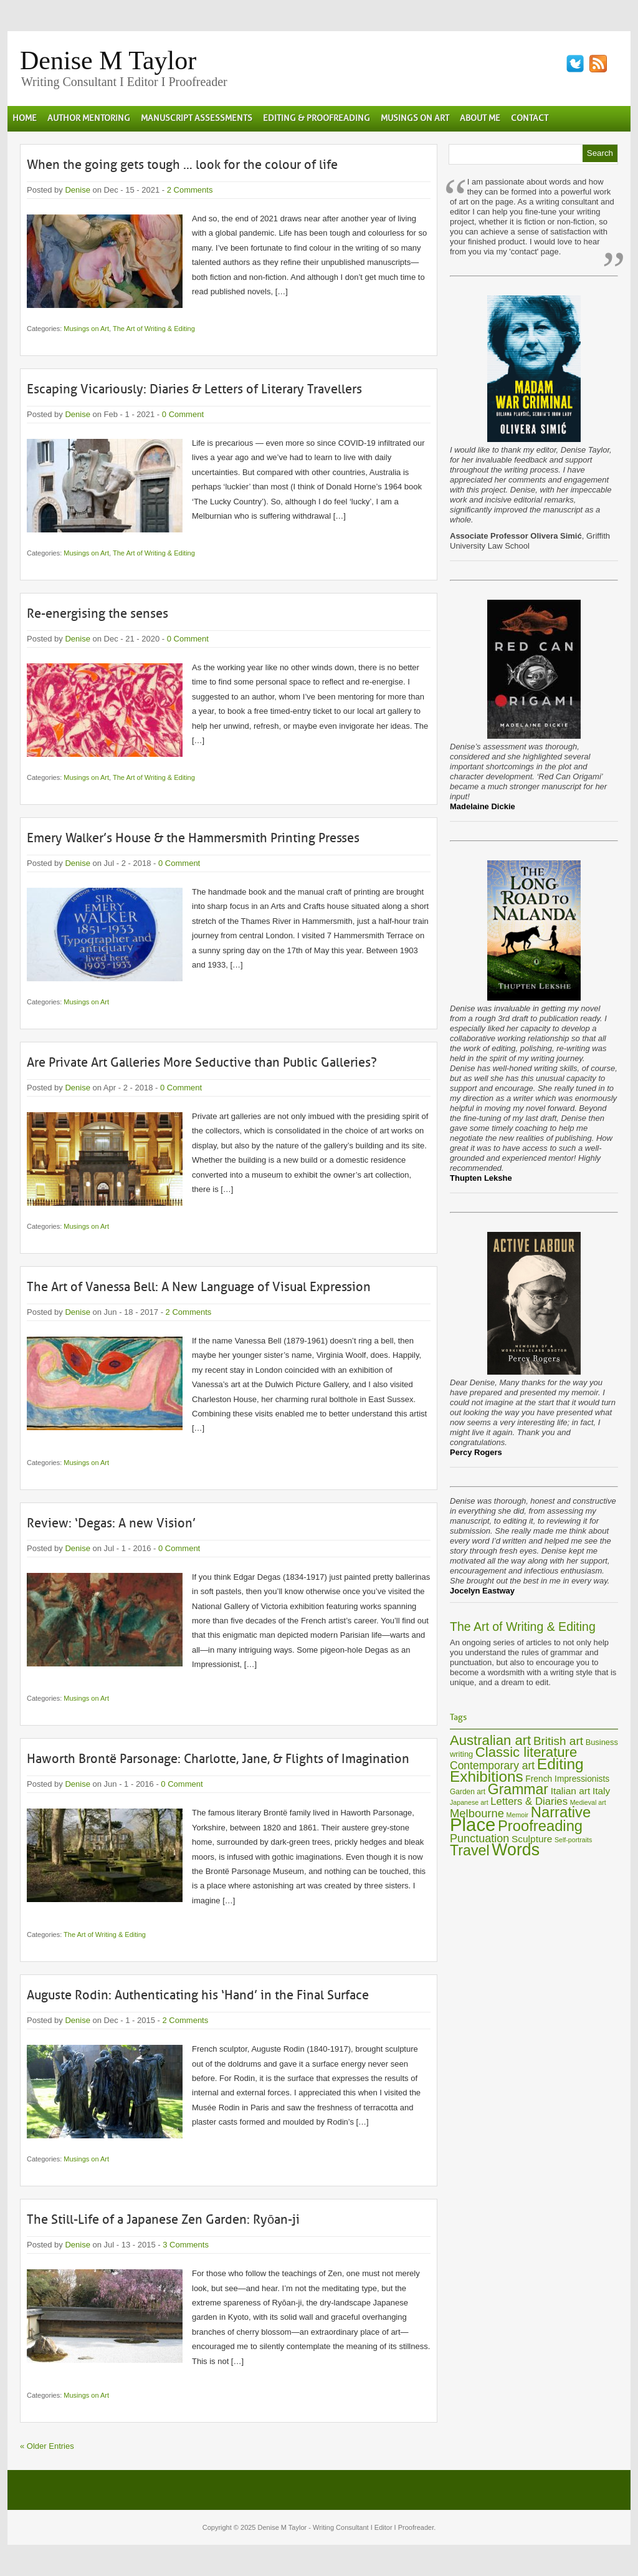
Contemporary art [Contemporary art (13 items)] (492, 1765)
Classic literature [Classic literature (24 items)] (526, 1752)
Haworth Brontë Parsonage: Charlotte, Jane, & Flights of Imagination (218, 1758)
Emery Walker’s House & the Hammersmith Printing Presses (193, 837)
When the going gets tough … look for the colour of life (182, 164)
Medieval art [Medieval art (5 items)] (588, 1802)
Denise (77, 190)
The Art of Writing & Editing (154, 328)
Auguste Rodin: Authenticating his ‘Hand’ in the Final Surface (198, 1994)
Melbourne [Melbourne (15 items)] (477, 1813)
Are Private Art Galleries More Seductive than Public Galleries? (202, 1062)
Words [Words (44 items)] (516, 1849)
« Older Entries (47, 2446)
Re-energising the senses (97, 613)
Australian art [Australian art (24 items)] (490, 1740)
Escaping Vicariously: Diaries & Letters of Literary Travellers (194, 389)
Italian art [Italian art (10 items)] (571, 1790)
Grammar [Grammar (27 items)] (518, 1789)
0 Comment (183, 414)
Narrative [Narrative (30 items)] (561, 1812)
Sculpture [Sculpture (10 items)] (532, 1838)
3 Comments (186, 2244)
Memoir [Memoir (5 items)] (518, 1815)
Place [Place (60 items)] (472, 1824)
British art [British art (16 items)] (558, 1740)
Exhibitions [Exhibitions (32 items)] (486, 1776)
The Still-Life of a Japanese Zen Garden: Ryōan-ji (163, 2219)
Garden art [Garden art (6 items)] (467, 1791)
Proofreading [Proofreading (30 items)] (540, 1825)
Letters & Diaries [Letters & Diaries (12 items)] (529, 1801)
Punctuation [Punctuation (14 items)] (479, 1838)
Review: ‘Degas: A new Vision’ (111, 1523)
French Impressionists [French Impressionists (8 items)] (567, 1779)
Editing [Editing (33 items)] (560, 1764)
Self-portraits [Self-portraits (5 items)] (573, 1839)
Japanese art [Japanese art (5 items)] (469, 1802)
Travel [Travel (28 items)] (470, 1850)
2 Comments (190, 190)
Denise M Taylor (108, 60)
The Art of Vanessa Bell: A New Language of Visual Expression (199, 1286)
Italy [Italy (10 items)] (601, 1790)
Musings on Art (86, 328)
